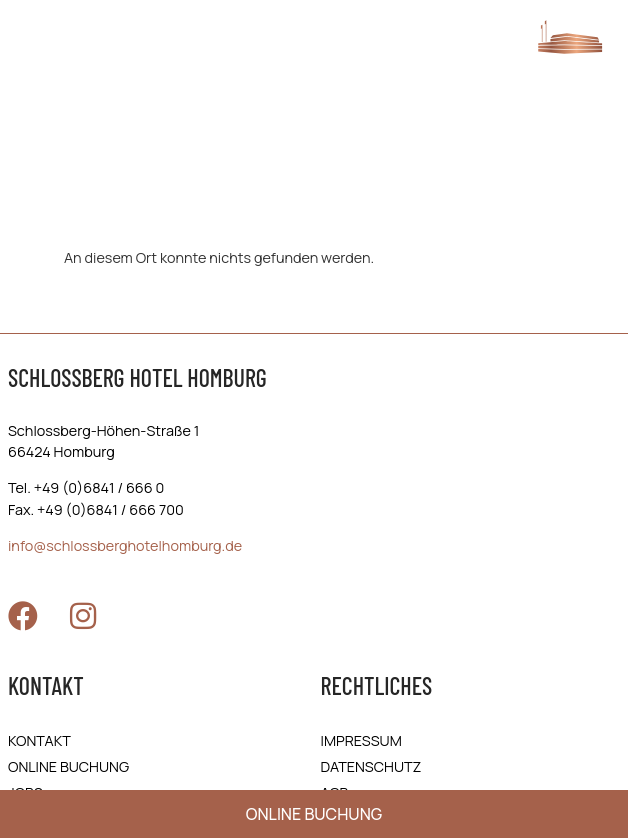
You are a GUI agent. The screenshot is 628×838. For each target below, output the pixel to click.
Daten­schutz (371, 766)
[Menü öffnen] (34, 47)
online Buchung (68, 766)
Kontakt (39, 740)
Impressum (361, 740)
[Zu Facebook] (23, 616)
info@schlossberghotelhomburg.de (125, 545)
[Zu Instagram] (83, 616)
